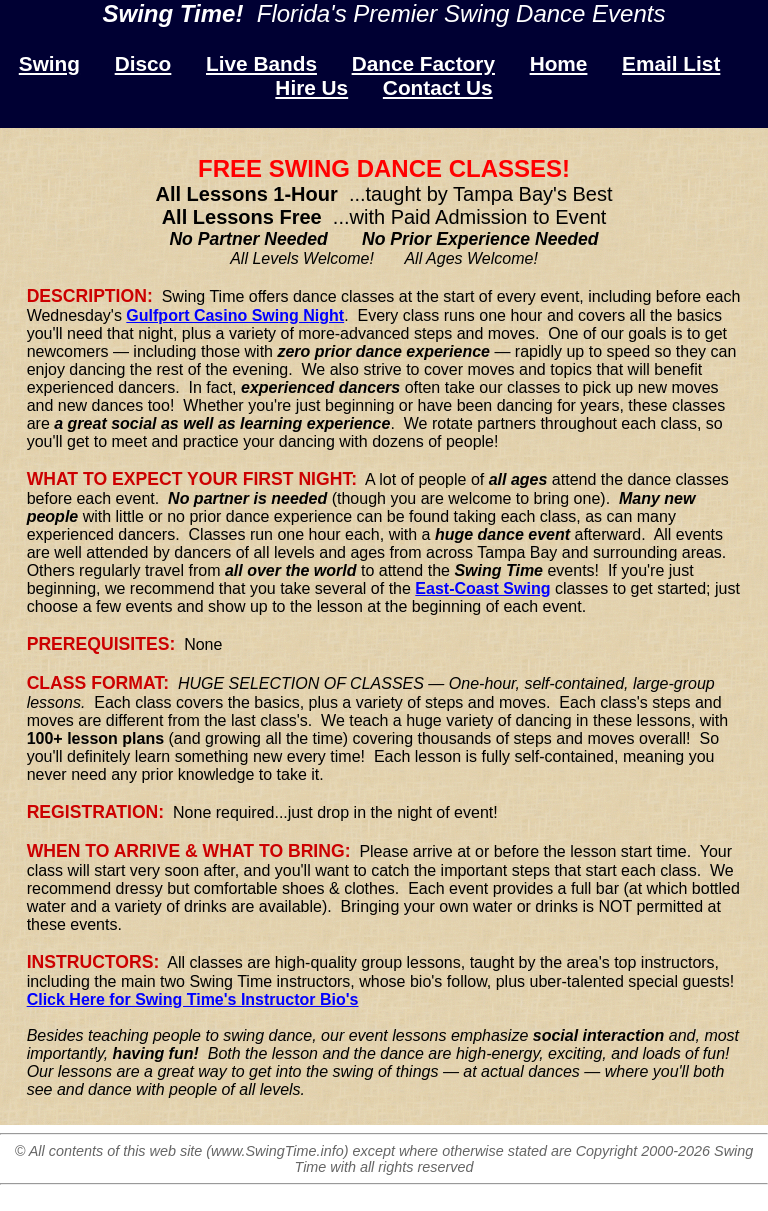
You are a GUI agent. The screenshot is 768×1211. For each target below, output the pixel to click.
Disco (143, 63)
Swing (49, 63)
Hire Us (311, 87)
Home (559, 63)
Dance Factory (423, 63)
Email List (671, 63)
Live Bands (261, 63)
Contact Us (438, 87)
